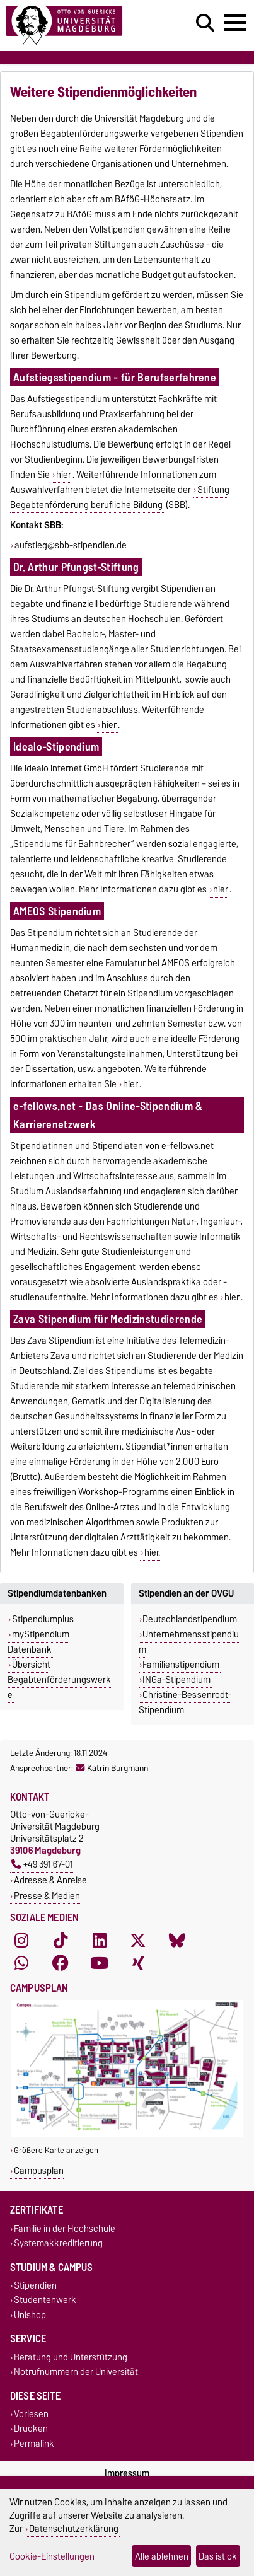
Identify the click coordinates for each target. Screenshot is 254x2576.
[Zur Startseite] (78, 25)
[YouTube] (99, 1962)
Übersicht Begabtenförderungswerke (59, 1679)
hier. (152, 1552)
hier (63, 474)
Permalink (34, 2443)
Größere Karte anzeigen (56, 2150)
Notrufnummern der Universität (76, 2371)
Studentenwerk (45, 2300)
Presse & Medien (47, 1895)
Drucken (31, 2429)
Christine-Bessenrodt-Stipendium (185, 1702)
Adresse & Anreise (50, 1880)
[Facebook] (60, 1962)
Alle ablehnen (161, 2556)
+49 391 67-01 (42, 1864)
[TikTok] (60, 1940)
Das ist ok (218, 2556)
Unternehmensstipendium (189, 1642)
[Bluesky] (177, 1940)
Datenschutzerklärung (73, 2528)
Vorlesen (31, 2414)
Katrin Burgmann (112, 1768)
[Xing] (138, 1962)
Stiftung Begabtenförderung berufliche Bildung (119, 497)
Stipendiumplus (43, 1619)
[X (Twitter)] (138, 1940)
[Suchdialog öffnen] (205, 23)
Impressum (127, 2473)
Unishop (30, 2314)
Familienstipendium (180, 1664)
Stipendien (35, 2286)
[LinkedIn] (99, 1940)
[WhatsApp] (21, 1962)
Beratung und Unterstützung (70, 2357)
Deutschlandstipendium (189, 1619)
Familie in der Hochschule (64, 2228)
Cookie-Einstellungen (52, 2556)
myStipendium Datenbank (38, 1642)
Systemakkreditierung (58, 2243)
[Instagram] (21, 1940)
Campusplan (39, 2170)
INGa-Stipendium (176, 1679)
